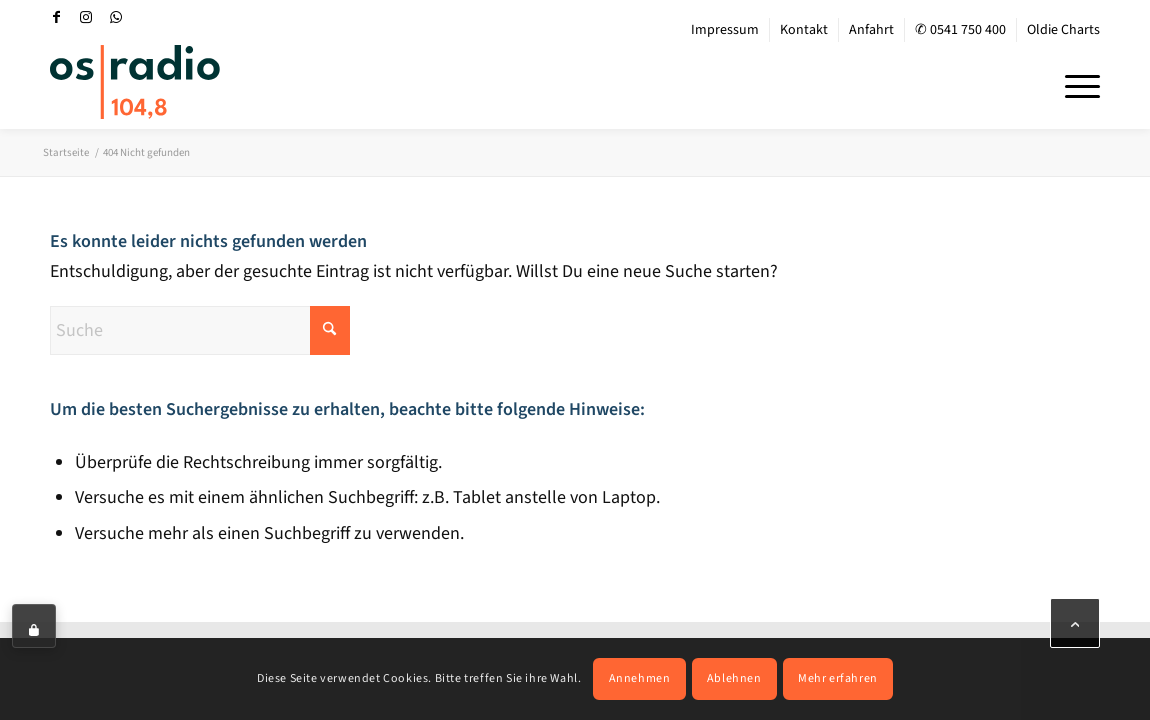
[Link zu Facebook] (56, 17)
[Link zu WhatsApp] (116, 17)
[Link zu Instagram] (86, 17)
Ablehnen (734, 678)
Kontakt (804, 30)
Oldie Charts (1063, 30)
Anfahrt (871, 30)
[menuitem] (725, 30)
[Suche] (200, 330)
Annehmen (640, 678)
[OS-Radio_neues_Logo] (135, 82)
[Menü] (1076, 84)
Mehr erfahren (838, 678)
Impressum (725, 30)
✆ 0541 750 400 (960, 30)
